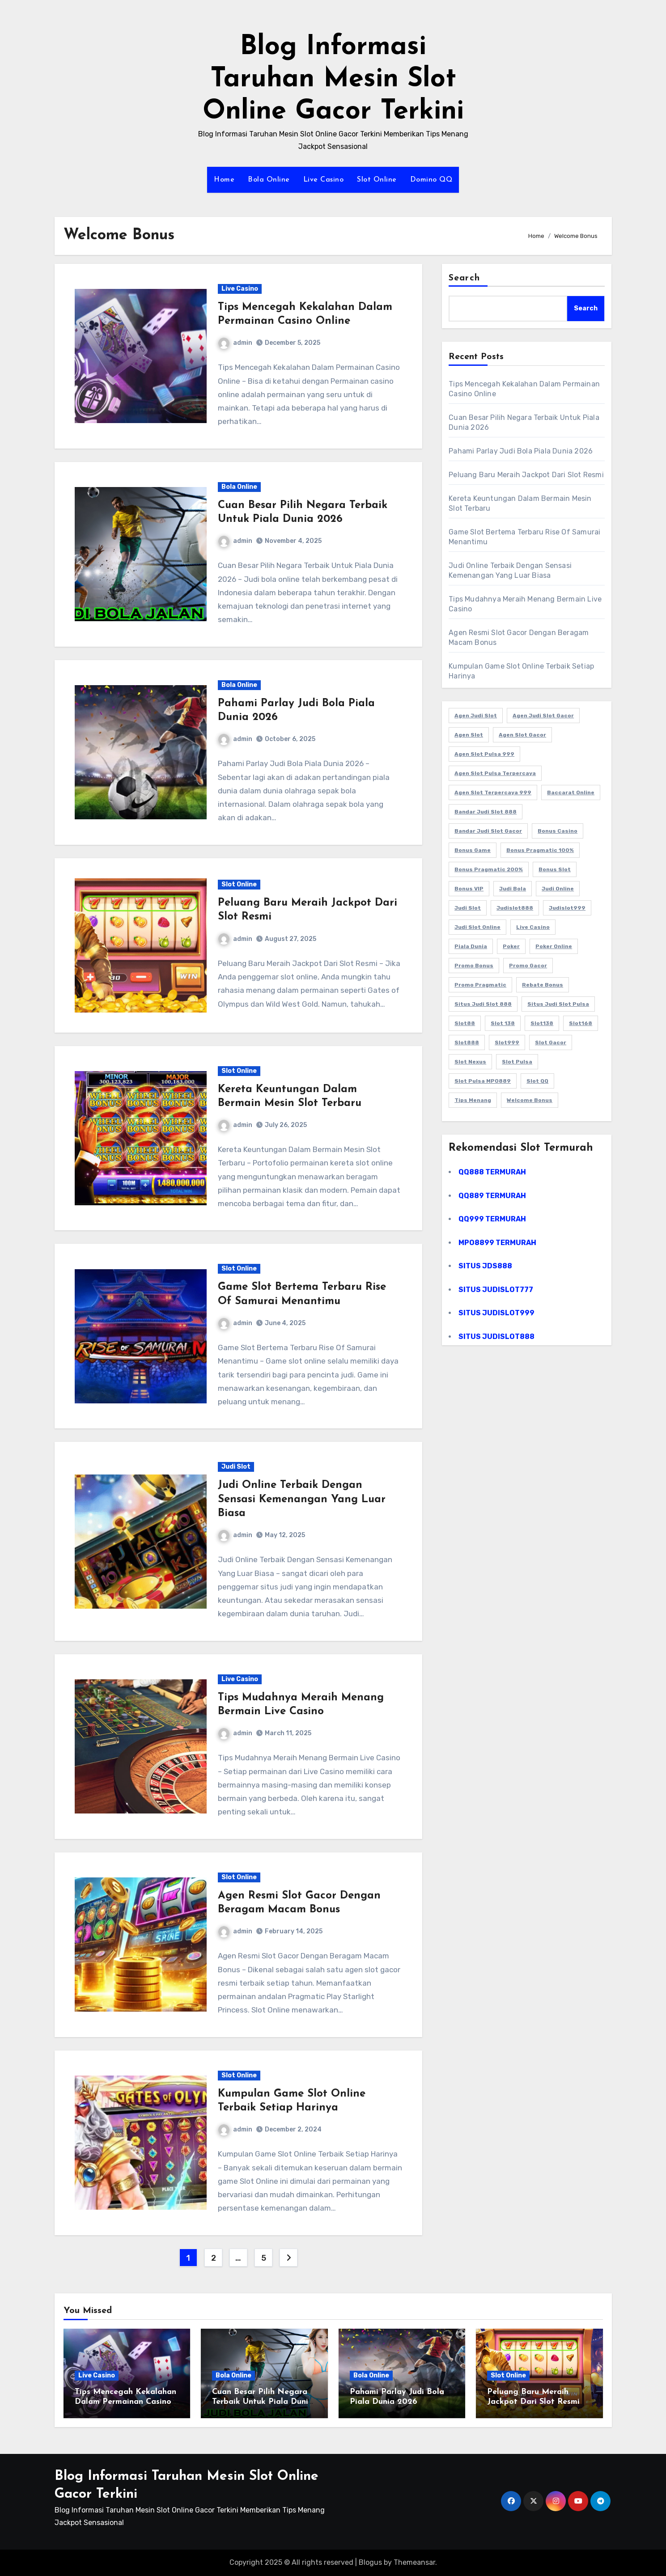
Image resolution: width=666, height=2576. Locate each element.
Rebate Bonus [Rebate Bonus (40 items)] (542, 985)
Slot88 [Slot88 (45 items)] (464, 1023)
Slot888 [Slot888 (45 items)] (466, 1042)
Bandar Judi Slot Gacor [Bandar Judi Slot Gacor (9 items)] (488, 831)
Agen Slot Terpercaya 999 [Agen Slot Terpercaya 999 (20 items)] (492, 792)
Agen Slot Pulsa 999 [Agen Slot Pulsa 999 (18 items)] (484, 754)
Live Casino (323, 179)
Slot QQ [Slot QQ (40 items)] (537, 1081)
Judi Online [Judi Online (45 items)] (558, 889)
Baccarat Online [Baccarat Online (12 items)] (570, 792)
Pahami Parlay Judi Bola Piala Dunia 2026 (521, 451)
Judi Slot (235, 1466)
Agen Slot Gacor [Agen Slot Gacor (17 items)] (522, 735)
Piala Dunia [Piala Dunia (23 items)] (470, 946)
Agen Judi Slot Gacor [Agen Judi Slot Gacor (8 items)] (543, 715)
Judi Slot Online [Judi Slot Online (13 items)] (477, 927)
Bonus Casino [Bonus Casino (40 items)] (557, 831)
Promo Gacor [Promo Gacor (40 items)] (528, 965)
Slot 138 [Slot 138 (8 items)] (503, 1023)
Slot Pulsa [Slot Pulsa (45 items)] (517, 1062)
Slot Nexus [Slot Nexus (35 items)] (470, 1062)
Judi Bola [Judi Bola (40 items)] (512, 889)
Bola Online (269, 179)
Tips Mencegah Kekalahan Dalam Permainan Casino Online (125, 2401)
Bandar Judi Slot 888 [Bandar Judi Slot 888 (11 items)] (485, 812)
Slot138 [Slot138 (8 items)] (541, 1023)
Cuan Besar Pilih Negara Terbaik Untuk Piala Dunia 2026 (262, 2401)
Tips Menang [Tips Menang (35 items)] (472, 1100)
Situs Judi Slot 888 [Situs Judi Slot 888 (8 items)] (483, 1004)
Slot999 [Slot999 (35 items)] (507, 1042)
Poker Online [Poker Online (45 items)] (553, 946)
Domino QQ (431, 179)
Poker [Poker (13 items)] (511, 946)
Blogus (370, 2562)
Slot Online (377, 179)
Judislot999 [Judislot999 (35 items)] (567, 908)
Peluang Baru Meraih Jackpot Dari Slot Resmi (526, 474)
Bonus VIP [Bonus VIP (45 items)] (469, 889)
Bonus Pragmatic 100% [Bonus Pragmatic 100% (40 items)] (540, 850)
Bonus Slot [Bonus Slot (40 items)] (555, 869)
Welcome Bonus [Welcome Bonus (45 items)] (529, 1100)
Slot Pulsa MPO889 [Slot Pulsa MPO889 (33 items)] (482, 1081)
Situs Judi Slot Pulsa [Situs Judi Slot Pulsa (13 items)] (558, 1004)
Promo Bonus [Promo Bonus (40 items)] (473, 965)
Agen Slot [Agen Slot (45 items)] (468, 735)
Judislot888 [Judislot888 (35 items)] (514, 908)
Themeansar (414, 2562)
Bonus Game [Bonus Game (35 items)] (472, 850)
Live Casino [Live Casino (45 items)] (533, 927)
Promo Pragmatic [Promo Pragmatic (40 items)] (480, 985)
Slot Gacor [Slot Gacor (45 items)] (550, 1042)
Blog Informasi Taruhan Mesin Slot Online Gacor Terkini (333, 79)
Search (464, 278)
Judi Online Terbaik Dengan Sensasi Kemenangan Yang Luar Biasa (302, 1499)
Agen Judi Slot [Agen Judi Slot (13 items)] (475, 715)
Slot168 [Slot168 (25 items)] (580, 1023)
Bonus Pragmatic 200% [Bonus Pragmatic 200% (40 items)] (488, 869)
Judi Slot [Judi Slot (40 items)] (467, 908)
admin (235, 343)
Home (224, 179)
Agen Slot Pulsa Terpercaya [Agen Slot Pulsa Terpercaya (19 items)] (495, 773)
